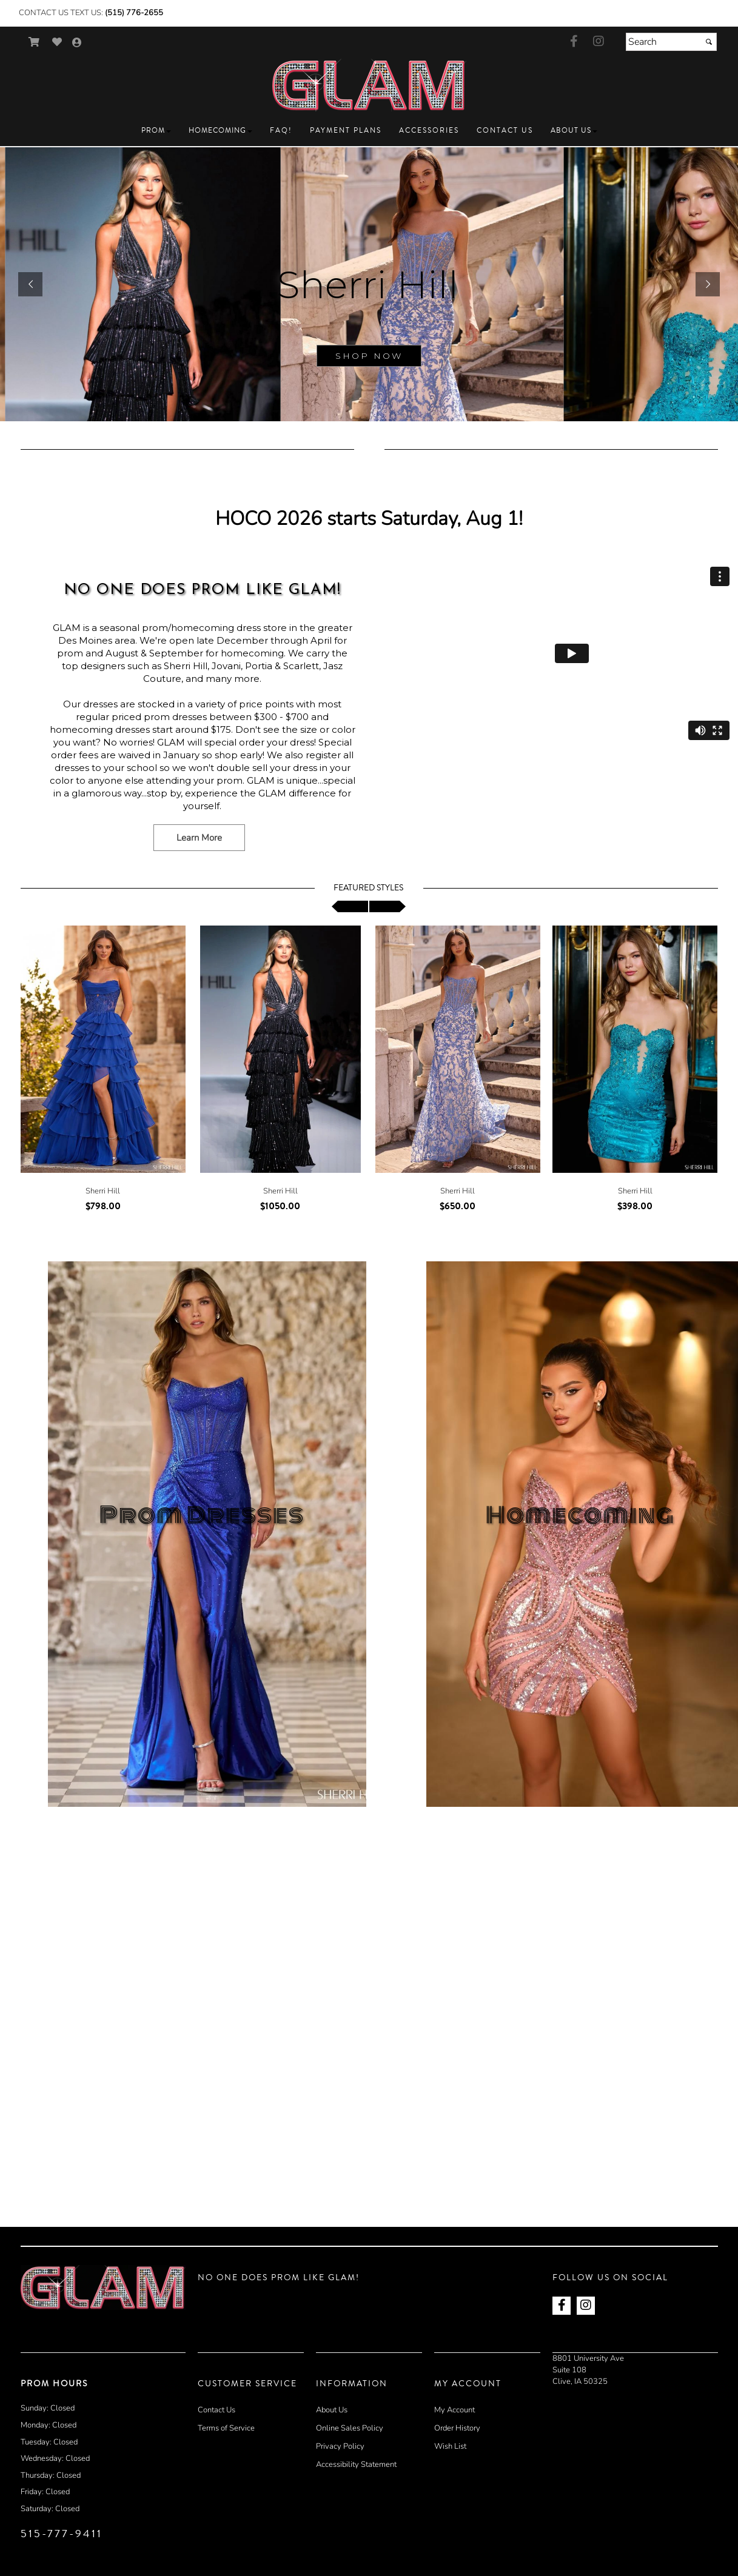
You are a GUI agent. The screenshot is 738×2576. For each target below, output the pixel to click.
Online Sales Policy (349, 2428)
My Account (454, 2409)
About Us (331, 2409)
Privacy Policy (340, 2446)
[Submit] (709, 42)
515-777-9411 (61, 2533)
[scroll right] (387, 906)
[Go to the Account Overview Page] (77, 43)
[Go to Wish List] (57, 42)
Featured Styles (368, 888)
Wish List (450, 2446)
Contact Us (216, 2409)
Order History (457, 2428)
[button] (156, 130)
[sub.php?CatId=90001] (369, 284)
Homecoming (580, 1515)
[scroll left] (350, 906)
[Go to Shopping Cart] (34, 42)
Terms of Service (226, 2428)
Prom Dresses (201, 1515)
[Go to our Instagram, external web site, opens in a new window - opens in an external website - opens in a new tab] (598, 42)
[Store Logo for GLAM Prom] (369, 85)
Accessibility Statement (356, 2464)
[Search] (671, 42)
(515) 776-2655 (134, 12)
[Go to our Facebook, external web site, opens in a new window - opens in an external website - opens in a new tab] (574, 42)
